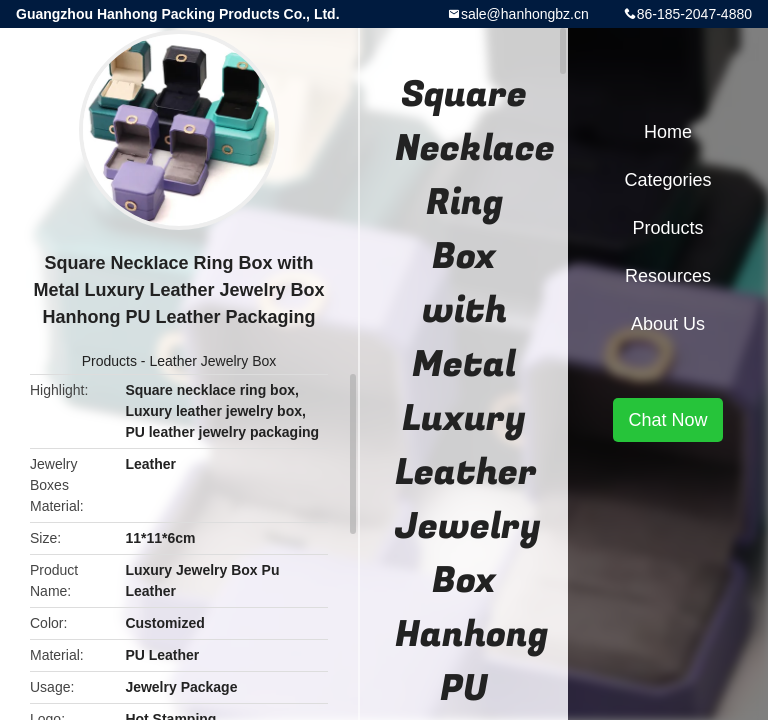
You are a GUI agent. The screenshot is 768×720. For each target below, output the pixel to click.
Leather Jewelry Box (212, 361)
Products (109, 361)
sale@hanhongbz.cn (525, 14)
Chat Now (667, 420)
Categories (667, 180)
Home (668, 132)
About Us (668, 324)
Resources (668, 276)
